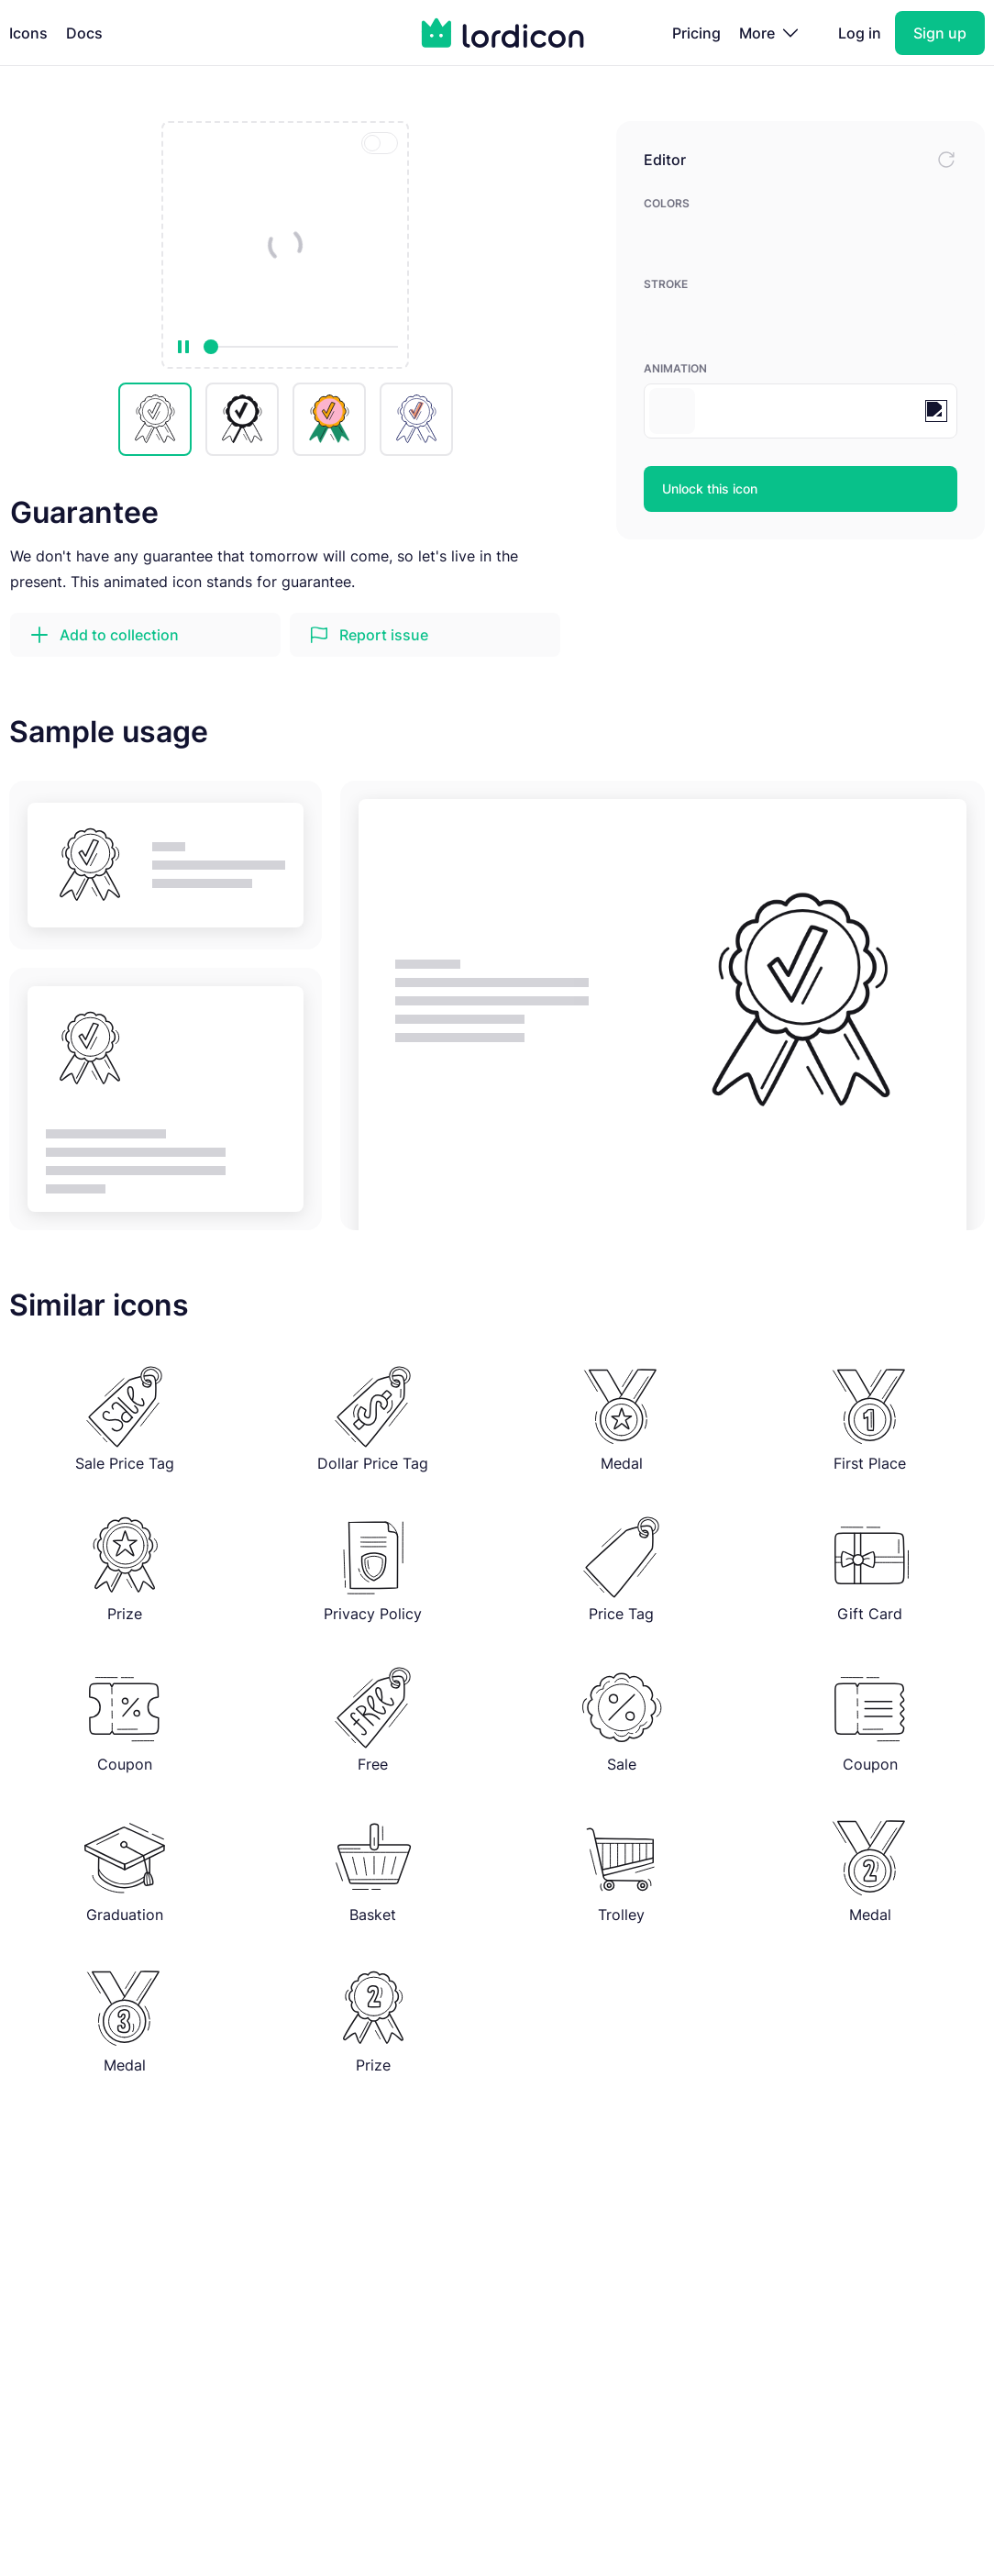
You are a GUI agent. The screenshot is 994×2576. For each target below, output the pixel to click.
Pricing (696, 33)
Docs (84, 33)
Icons (28, 33)
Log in (859, 33)
